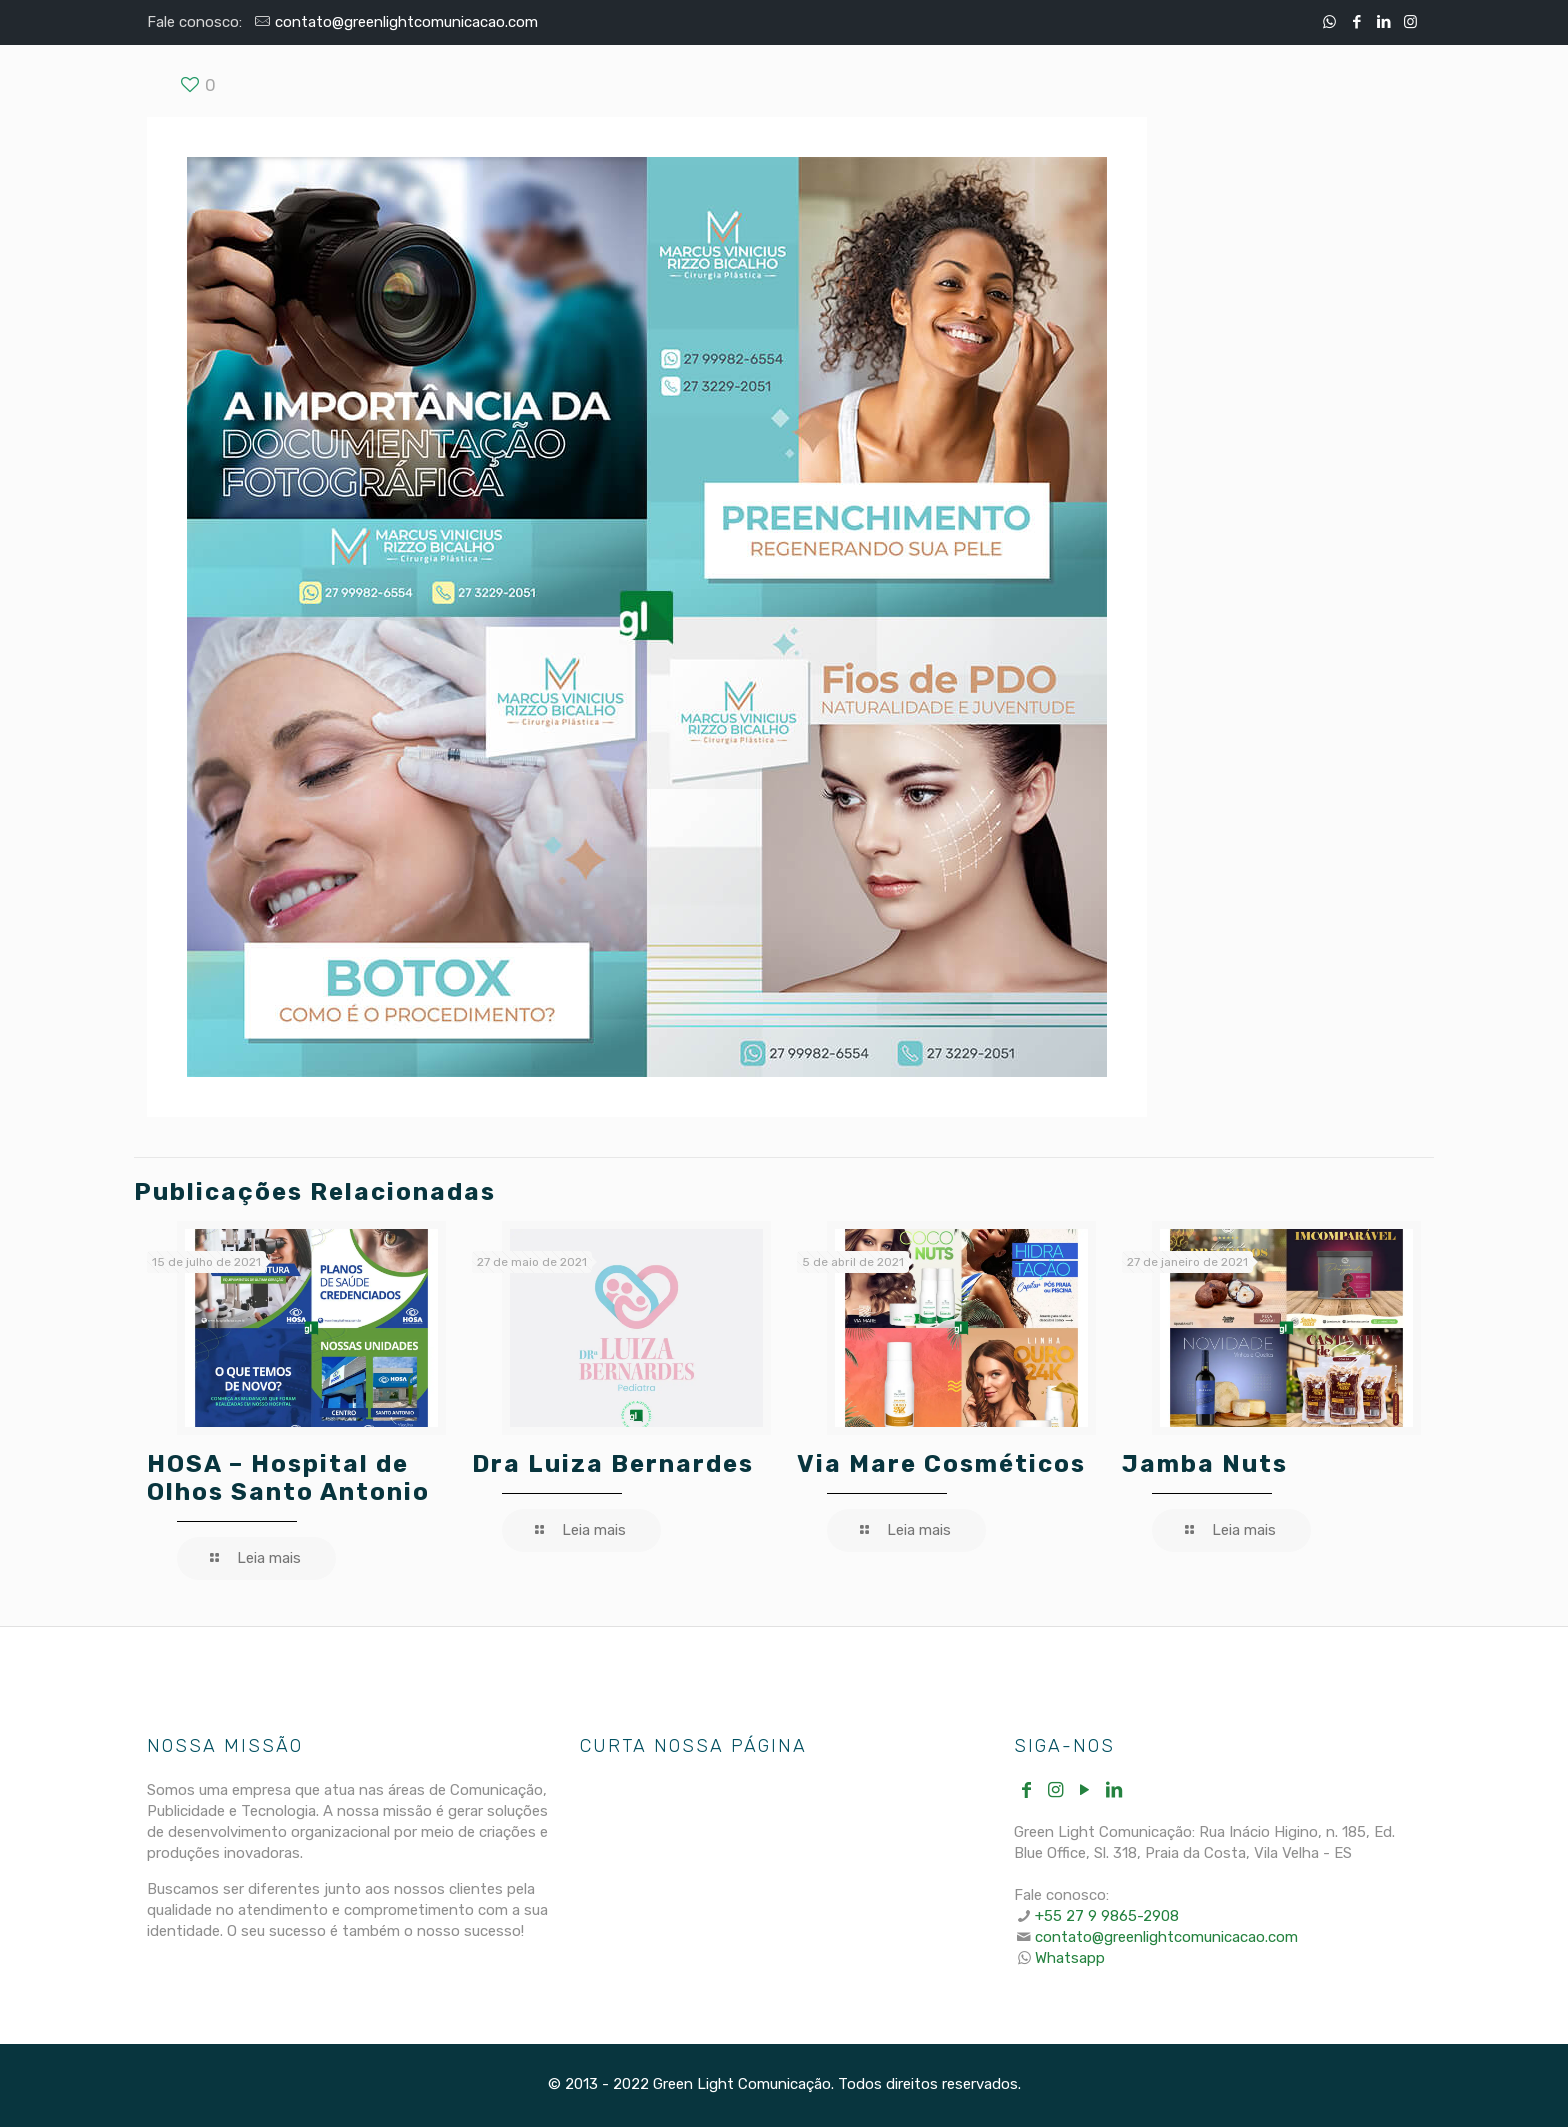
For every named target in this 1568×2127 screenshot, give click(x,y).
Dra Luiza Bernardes (613, 1464)
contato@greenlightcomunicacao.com (406, 22)
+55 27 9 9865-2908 (1107, 1916)
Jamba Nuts (1205, 1464)
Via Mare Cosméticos (941, 1464)
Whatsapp (1070, 1958)
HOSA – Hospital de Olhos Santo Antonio (288, 1478)
